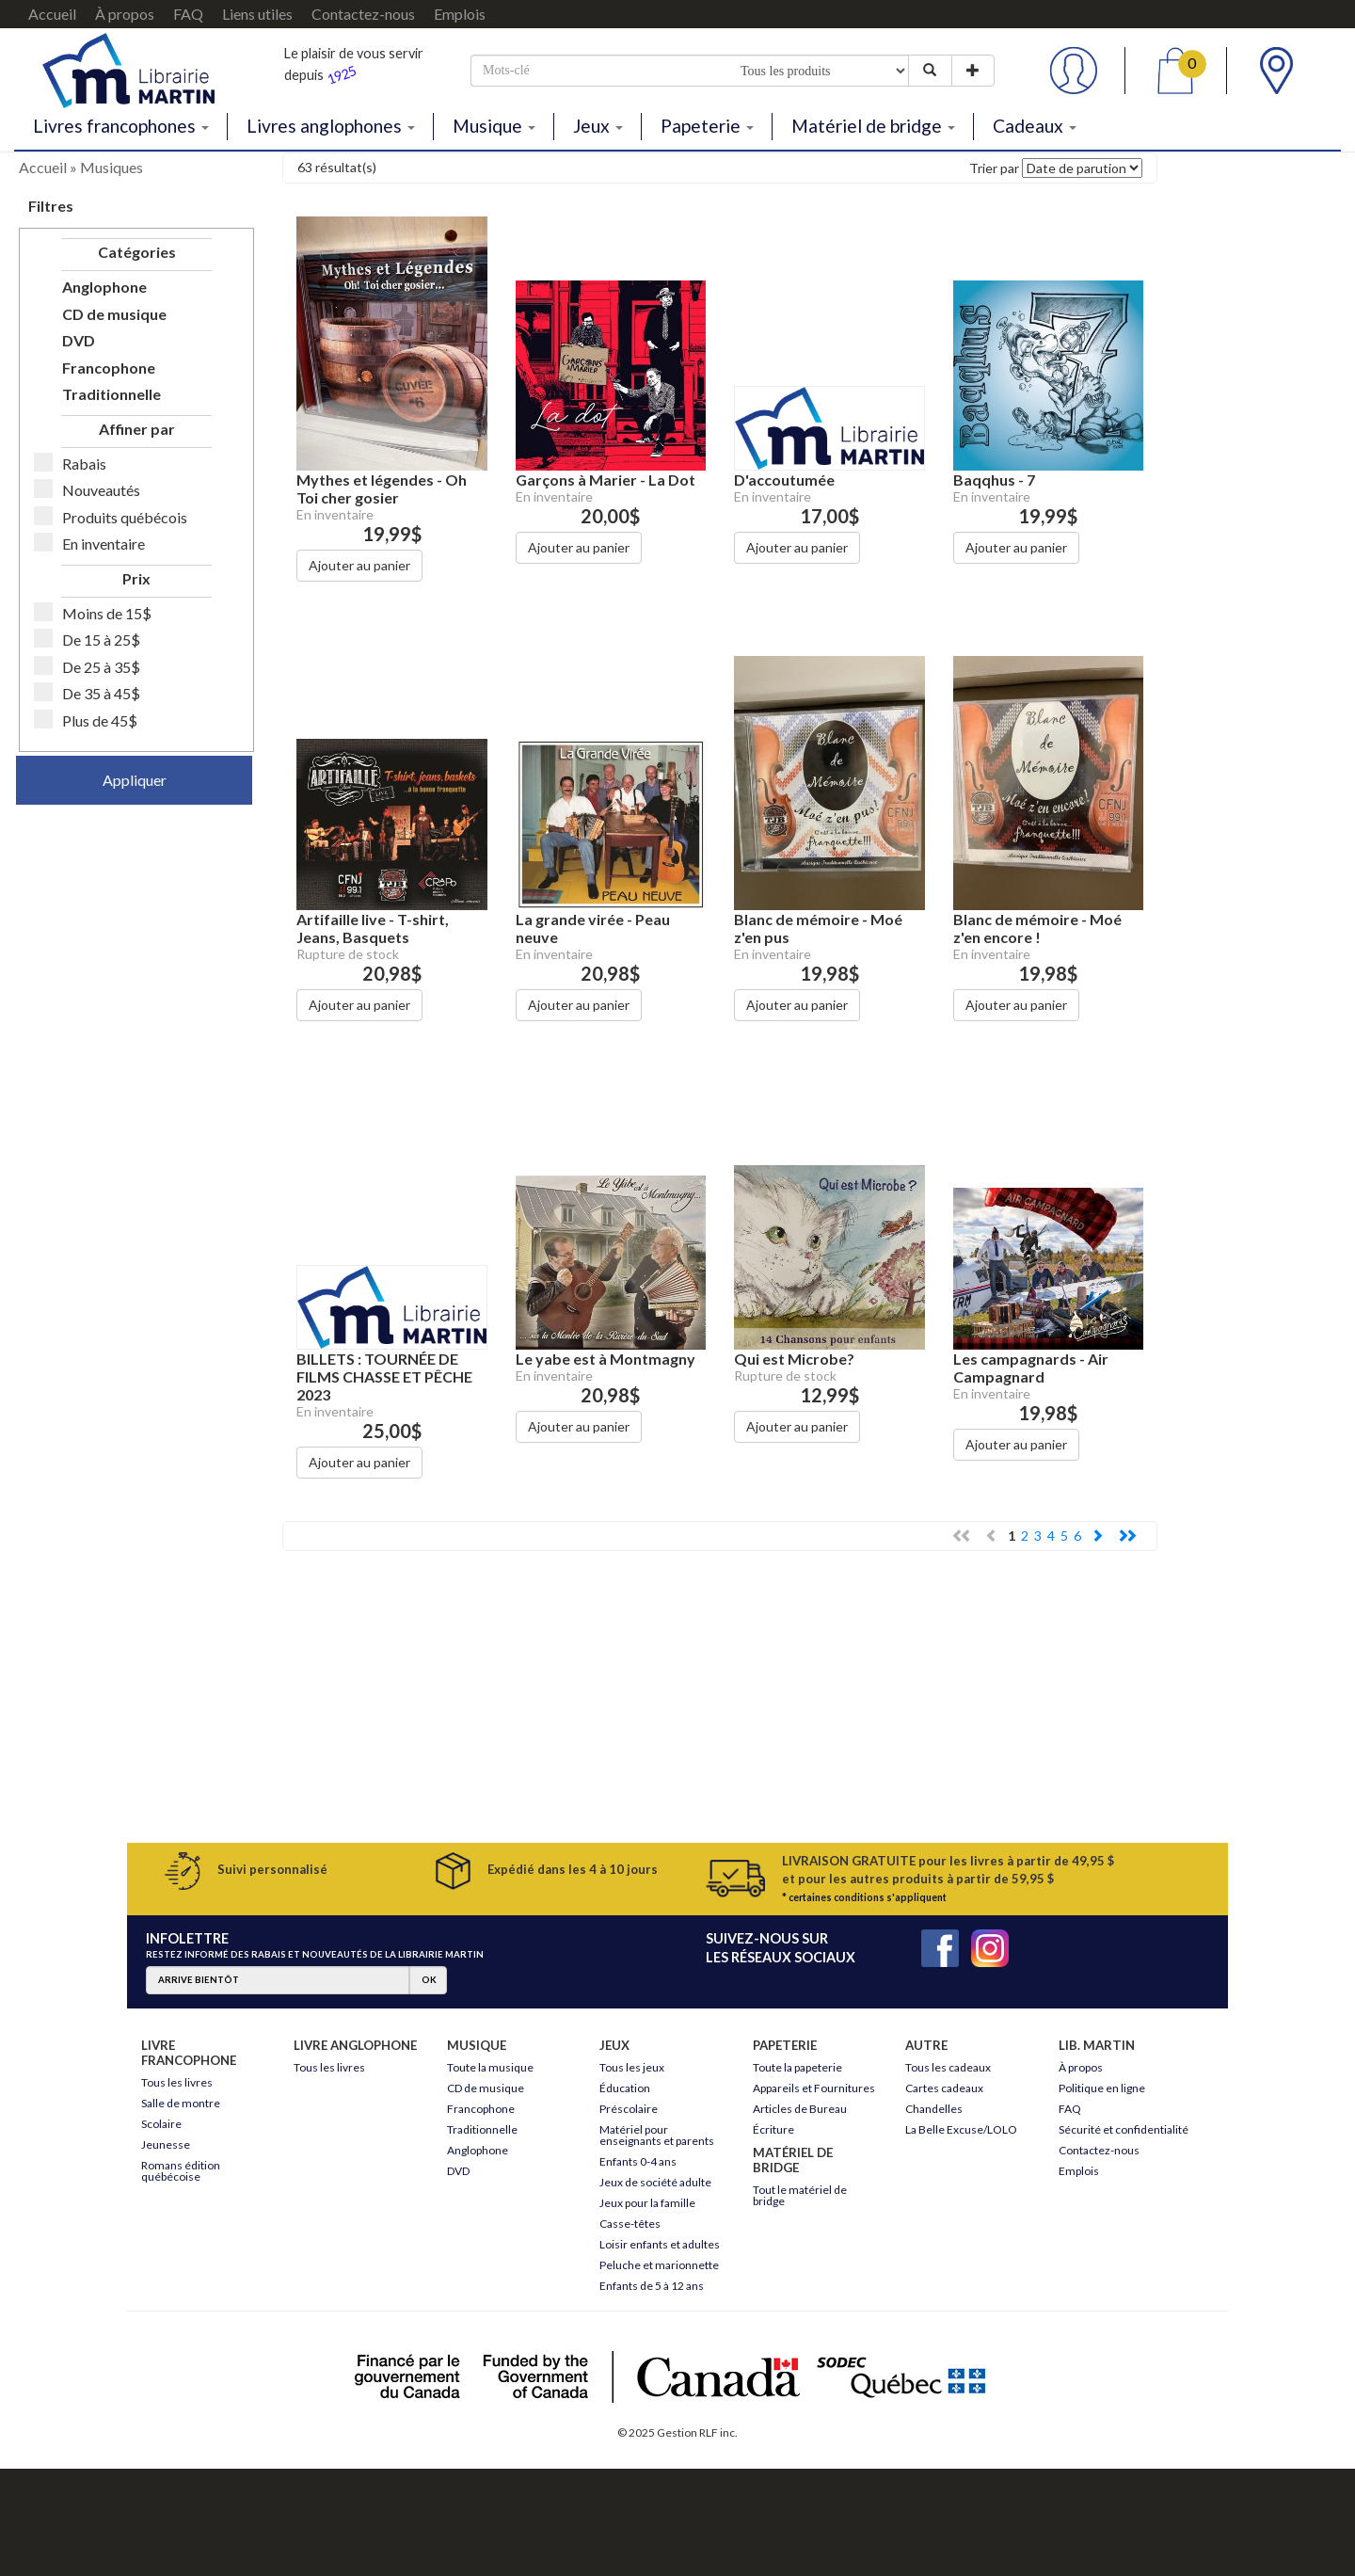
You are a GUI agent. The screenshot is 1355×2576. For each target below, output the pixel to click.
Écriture (773, 2129)
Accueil (52, 14)
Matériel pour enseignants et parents (656, 2135)
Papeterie (707, 125)
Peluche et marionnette (659, 2265)
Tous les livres (177, 2082)
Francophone (108, 367)
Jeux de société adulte (655, 2182)
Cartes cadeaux (944, 2088)
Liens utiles (257, 14)
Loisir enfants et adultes (659, 2244)
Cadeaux (1034, 125)
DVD (78, 340)
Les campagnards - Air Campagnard (1030, 1367)
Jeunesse (165, 2144)
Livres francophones (121, 125)
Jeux (598, 125)
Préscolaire (628, 2109)
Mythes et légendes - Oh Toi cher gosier (381, 488)
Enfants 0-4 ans (638, 2161)
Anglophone (104, 287)
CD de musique (114, 314)
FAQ (188, 14)
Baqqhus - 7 (994, 479)
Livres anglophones (331, 125)
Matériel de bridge (873, 125)
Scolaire (161, 2124)
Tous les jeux (631, 2067)
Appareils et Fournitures (814, 2088)
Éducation (624, 2088)
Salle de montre (180, 2103)
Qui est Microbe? (794, 1359)
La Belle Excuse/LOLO (961, 2129)
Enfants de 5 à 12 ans (651, 2286)
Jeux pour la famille (647, 2203)
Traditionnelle (111, 394)
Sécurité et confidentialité (1123, 2129)
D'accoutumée (784, 479)
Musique (494, 125)
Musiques (111, 167)
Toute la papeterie (797, 2067)
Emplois (460, 14)
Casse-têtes (630, 2223)
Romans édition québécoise (180, 2171)
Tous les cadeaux (948, 2067)
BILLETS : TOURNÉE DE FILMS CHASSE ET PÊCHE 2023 (384, 1376)
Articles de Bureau (800, 2109)
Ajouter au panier (359, 565)
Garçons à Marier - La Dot (605, 479)
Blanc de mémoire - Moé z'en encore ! (1037, 928)
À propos (124, 14)
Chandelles (934, 2109)
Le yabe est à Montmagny (605, 1359)
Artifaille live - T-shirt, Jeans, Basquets (372, 928)
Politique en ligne (1102, 2088)
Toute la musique (490, 2067)
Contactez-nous (363, 14)
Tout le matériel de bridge (800, 2195)
